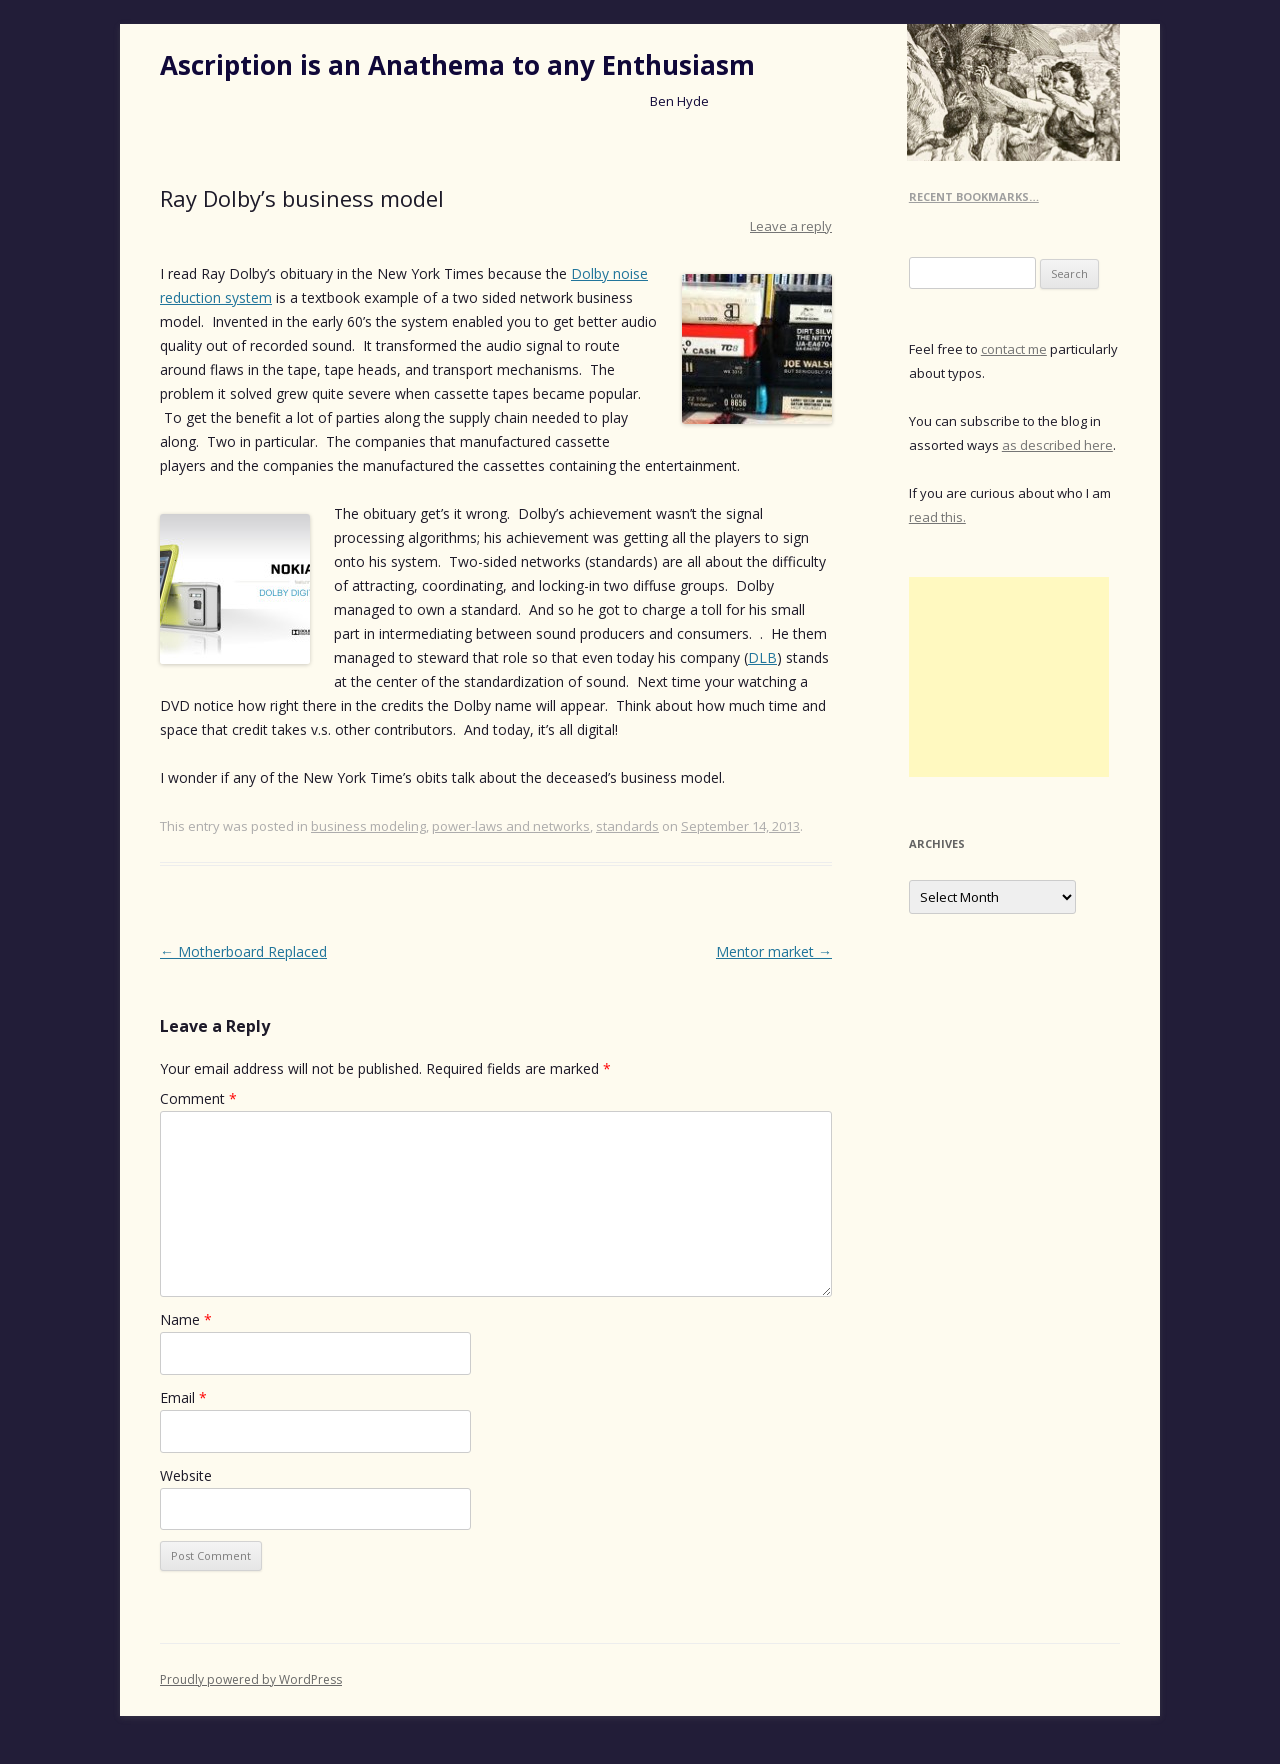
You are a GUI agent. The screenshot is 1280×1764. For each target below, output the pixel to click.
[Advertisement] (1009, 677)
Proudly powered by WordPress (251, 1679)
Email (183, 1397)
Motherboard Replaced (243, 951)
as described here (1057, 445)
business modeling (368, 826)
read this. (937, 517)
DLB (762, 657)
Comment (198, 1098)
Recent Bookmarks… (974, 196)
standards (627, 826)
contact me (1014, 349)
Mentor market (774, 951)
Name (186, 1319)
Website (186, 1475)
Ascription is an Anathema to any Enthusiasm (457, 65)
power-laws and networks (511, 826)
